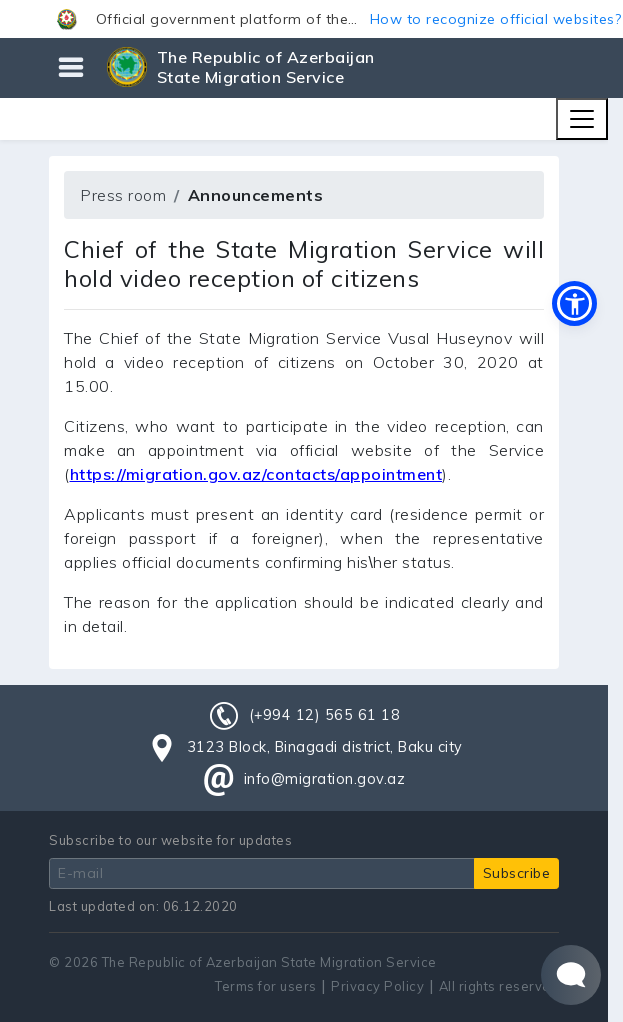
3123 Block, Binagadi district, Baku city (325, 747)
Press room (123, 195)
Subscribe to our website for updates (170, 840)
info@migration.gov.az (325, 779)
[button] (311, 19)
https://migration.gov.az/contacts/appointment (256, 474)
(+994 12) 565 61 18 (325, 715)
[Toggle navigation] (582, 119)
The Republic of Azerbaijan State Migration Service (266, 67)
